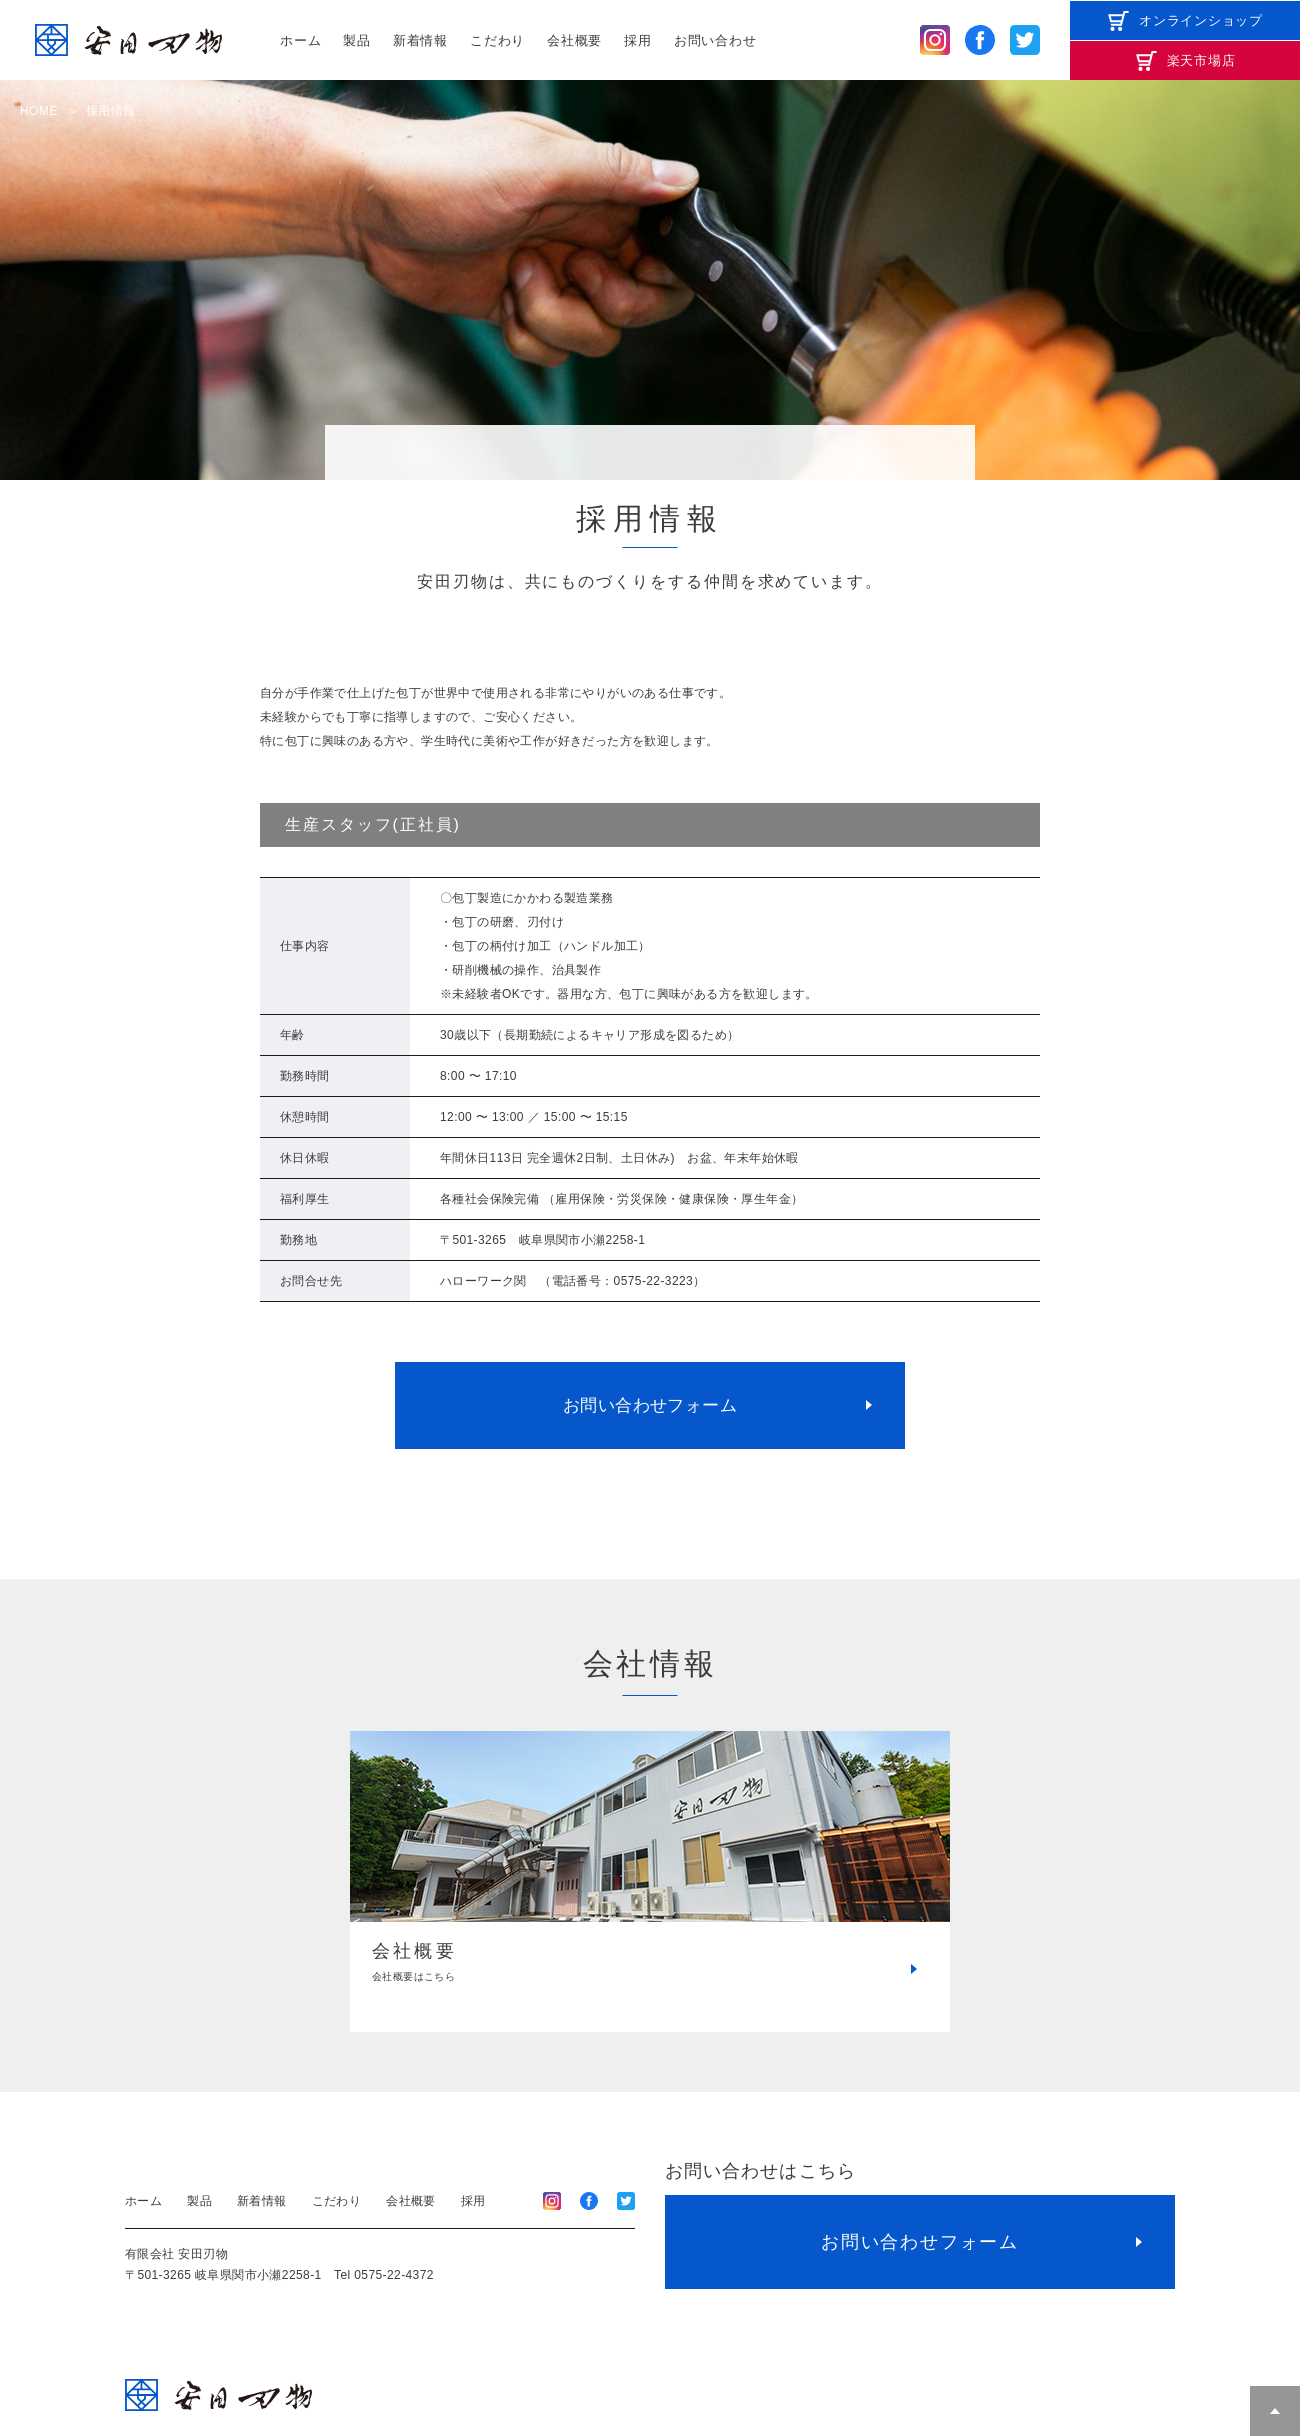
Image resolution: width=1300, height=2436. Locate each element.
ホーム (300, 40)
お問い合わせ (715, 40)
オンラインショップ (1201, 20)
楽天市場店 (1201, 60)
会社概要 (574, 40)
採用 (638, 40)
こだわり (497, 40)
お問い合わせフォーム (650, 1405)
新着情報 (420, 40)
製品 (357, 40)
